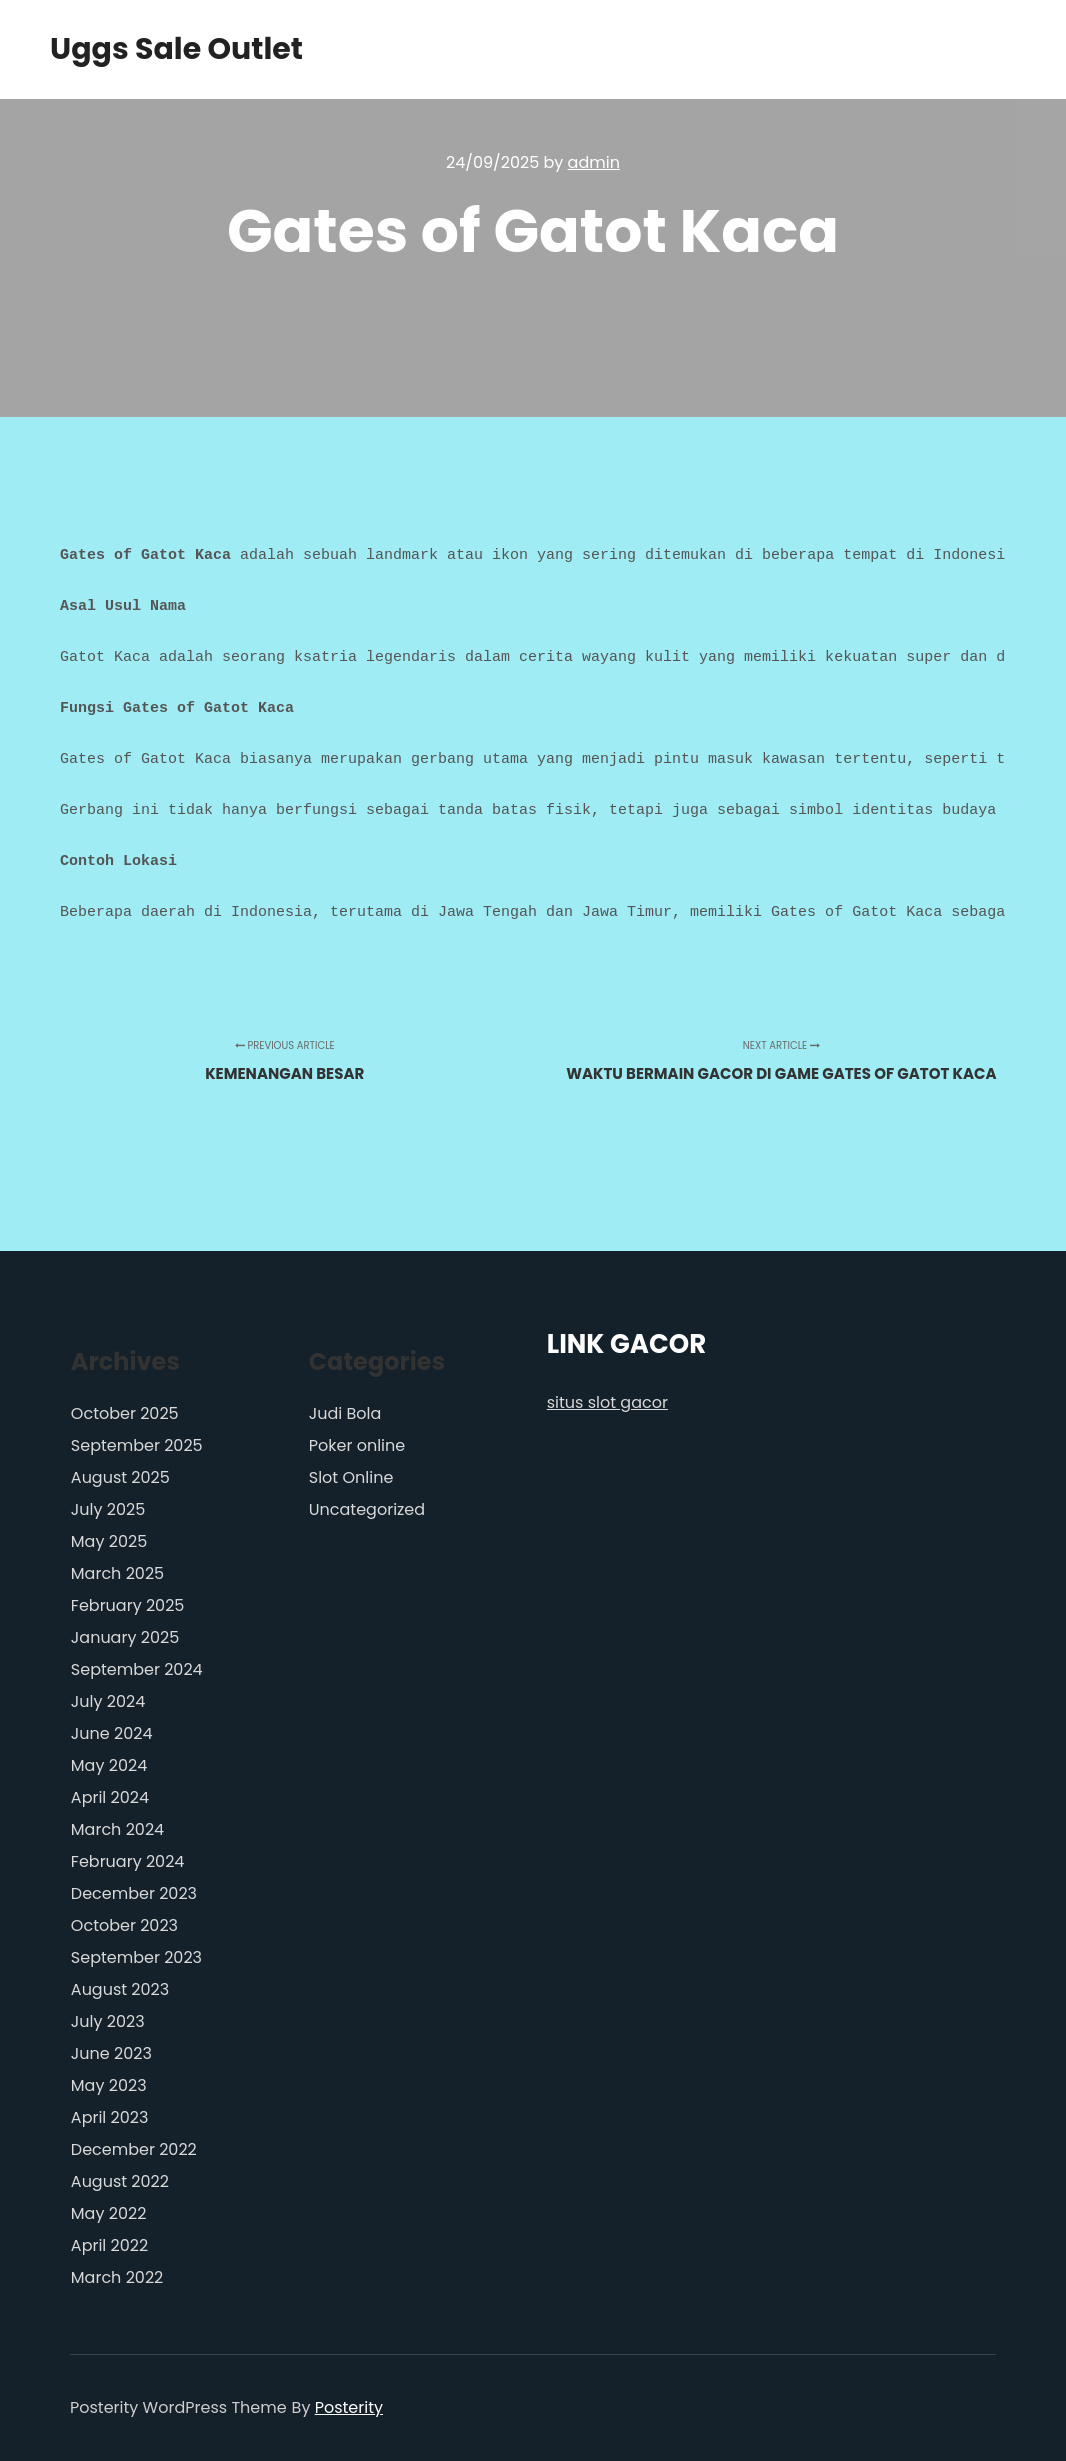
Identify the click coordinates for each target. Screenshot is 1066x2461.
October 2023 (124, 1925)
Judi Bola (345, 1413)
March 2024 (117, 1829)
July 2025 (108, 1509)
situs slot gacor (607, 1402)
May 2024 (109, 1765)
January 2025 (125, 1637)
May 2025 (109, 1541)
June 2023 (111, 2053)
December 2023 (134, 1893)
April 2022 (109, 2245)
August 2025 (120, 1477)
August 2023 (120, 1989)
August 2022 (120, 2181)
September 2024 (137, 1669)
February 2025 (128, 1605)
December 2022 (134, 2149)
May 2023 (109, 2085)
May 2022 (109, 2213)
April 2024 (110, 1797)
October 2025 (125, 1413)
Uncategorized (367, 1509)
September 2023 (136, 1957)
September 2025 (137, 1445)
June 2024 (112, 1733)
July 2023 (108, 2021)
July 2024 (108, 1701)
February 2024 (128, 1861)
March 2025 (117, 1573)
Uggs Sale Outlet (150, 50)
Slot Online (351, 1477)
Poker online (357, 1445)
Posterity (349, 2407)
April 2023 (110, 2117)
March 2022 (117, 2277)
